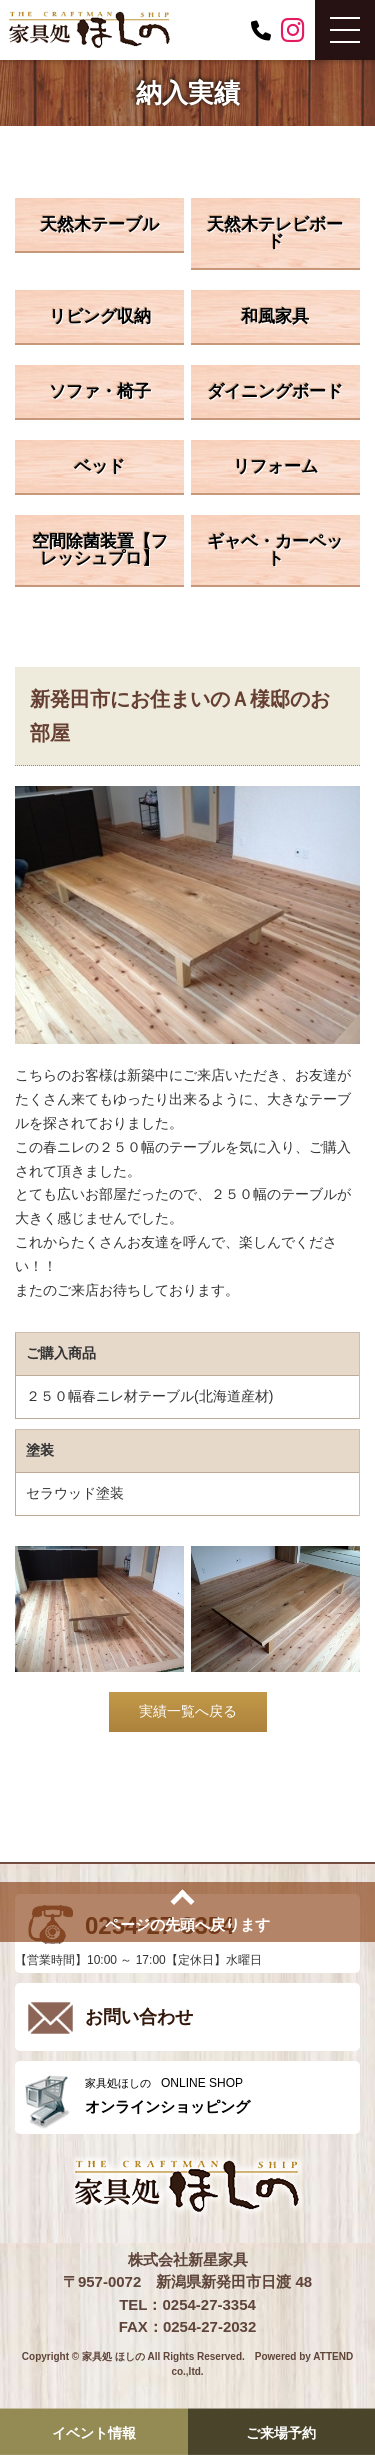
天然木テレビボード (275, 233)
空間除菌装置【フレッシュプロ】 (100, 550)
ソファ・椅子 (100, 391)
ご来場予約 (281, 2433)
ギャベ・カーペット (275, 550)
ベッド (99, 466)
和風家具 (275, 316)
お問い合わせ (139, 2017)
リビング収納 (100, 316)
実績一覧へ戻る (188, 1711)
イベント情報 (94, 2433)
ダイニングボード (275, 391)
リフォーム (275, 466)
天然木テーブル (99, 224)
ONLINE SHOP (217, 2095)
